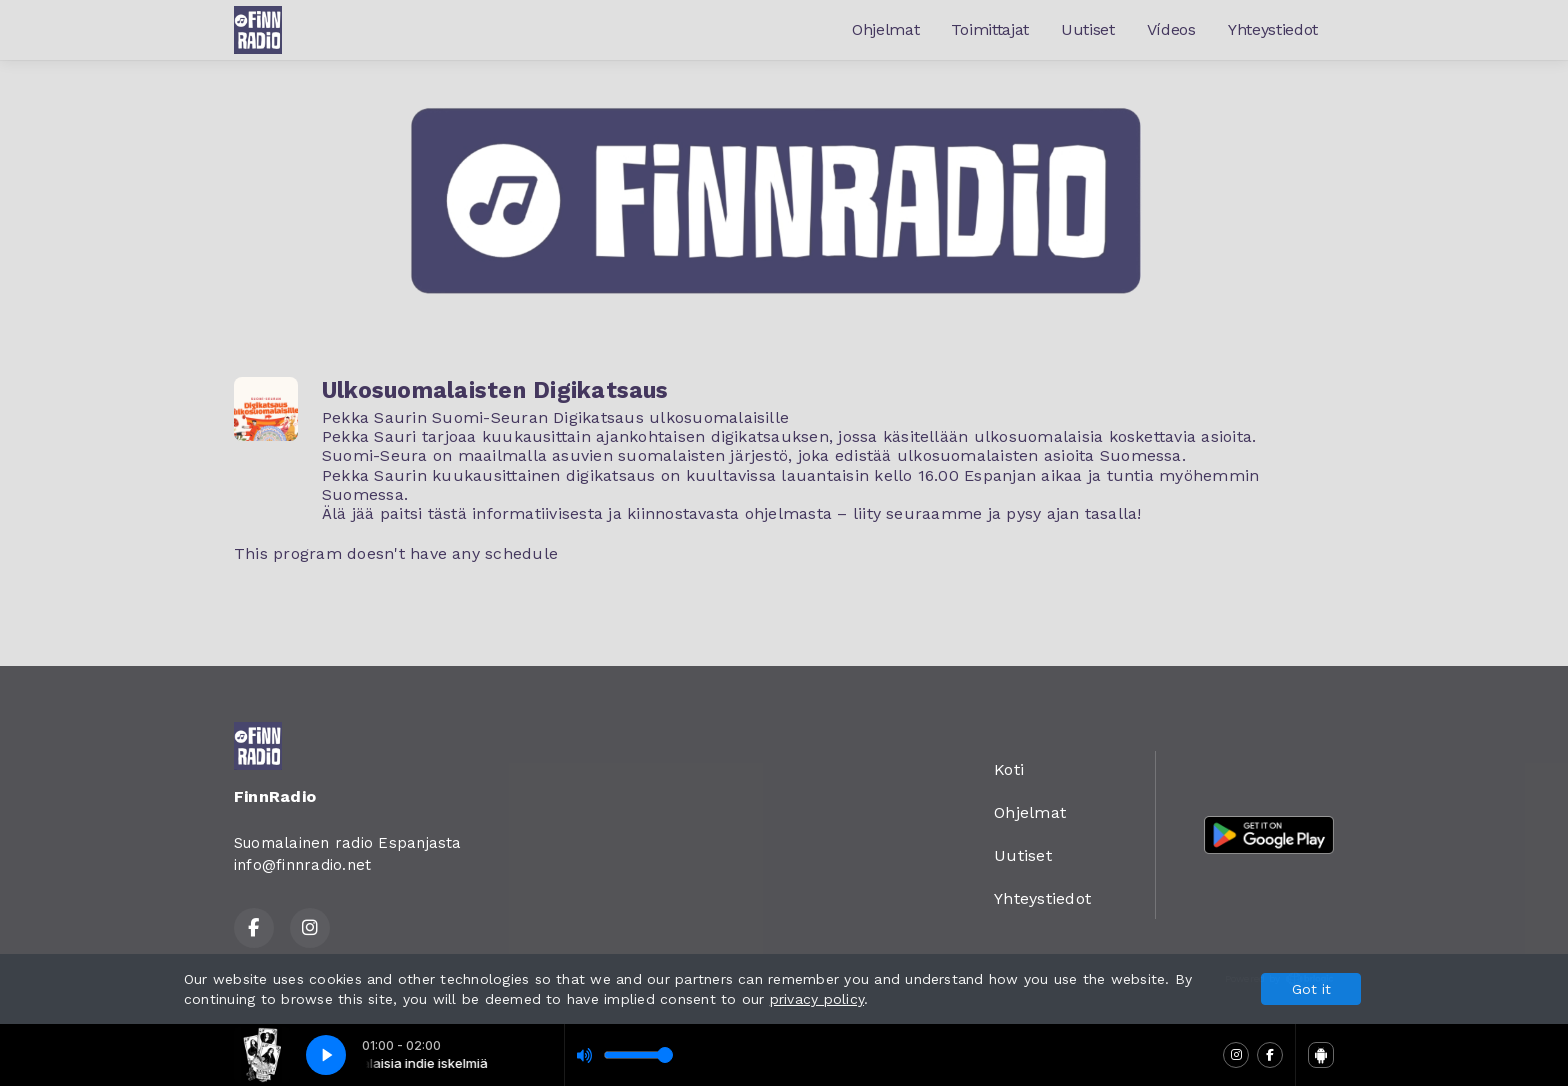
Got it (1311, 989)
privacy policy (817, 999)
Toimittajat (989, 29)
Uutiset (1088, 29)
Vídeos (1171, 29)
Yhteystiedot (1273, 29)
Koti (1009, 769)
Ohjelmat (885, 29)
